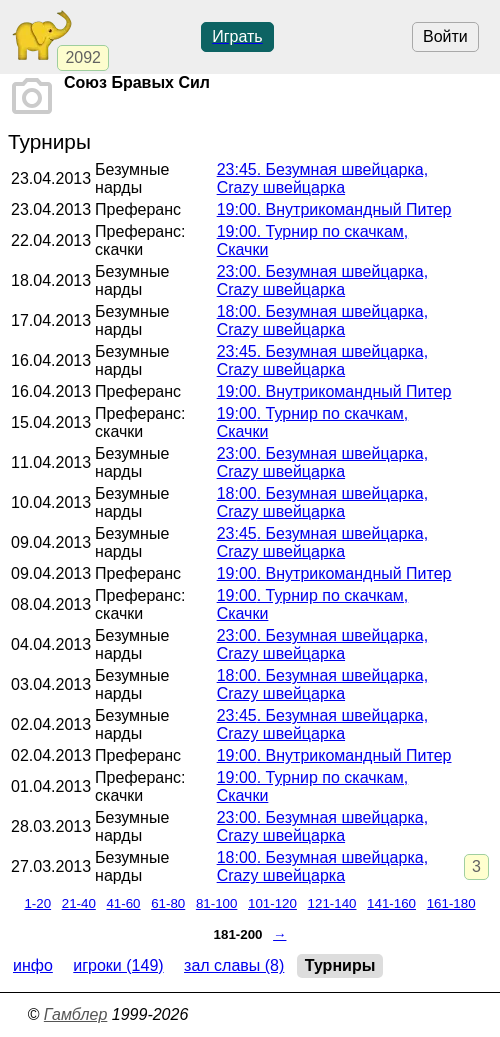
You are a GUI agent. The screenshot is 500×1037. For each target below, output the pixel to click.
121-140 (332, 903)
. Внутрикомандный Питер (334, 209)
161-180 (451, 903)
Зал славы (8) (234, 965)
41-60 (123, 903)
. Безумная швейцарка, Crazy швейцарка (322, 178)
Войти (445, 36)
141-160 (391, 903)
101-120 (272, 903)
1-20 (37, 903)
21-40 (79, 903)
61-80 (168, 903)
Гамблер (76, 1014)
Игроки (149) (118, 965)
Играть (237, 36)
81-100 (217, 903)
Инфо (33, 965)
